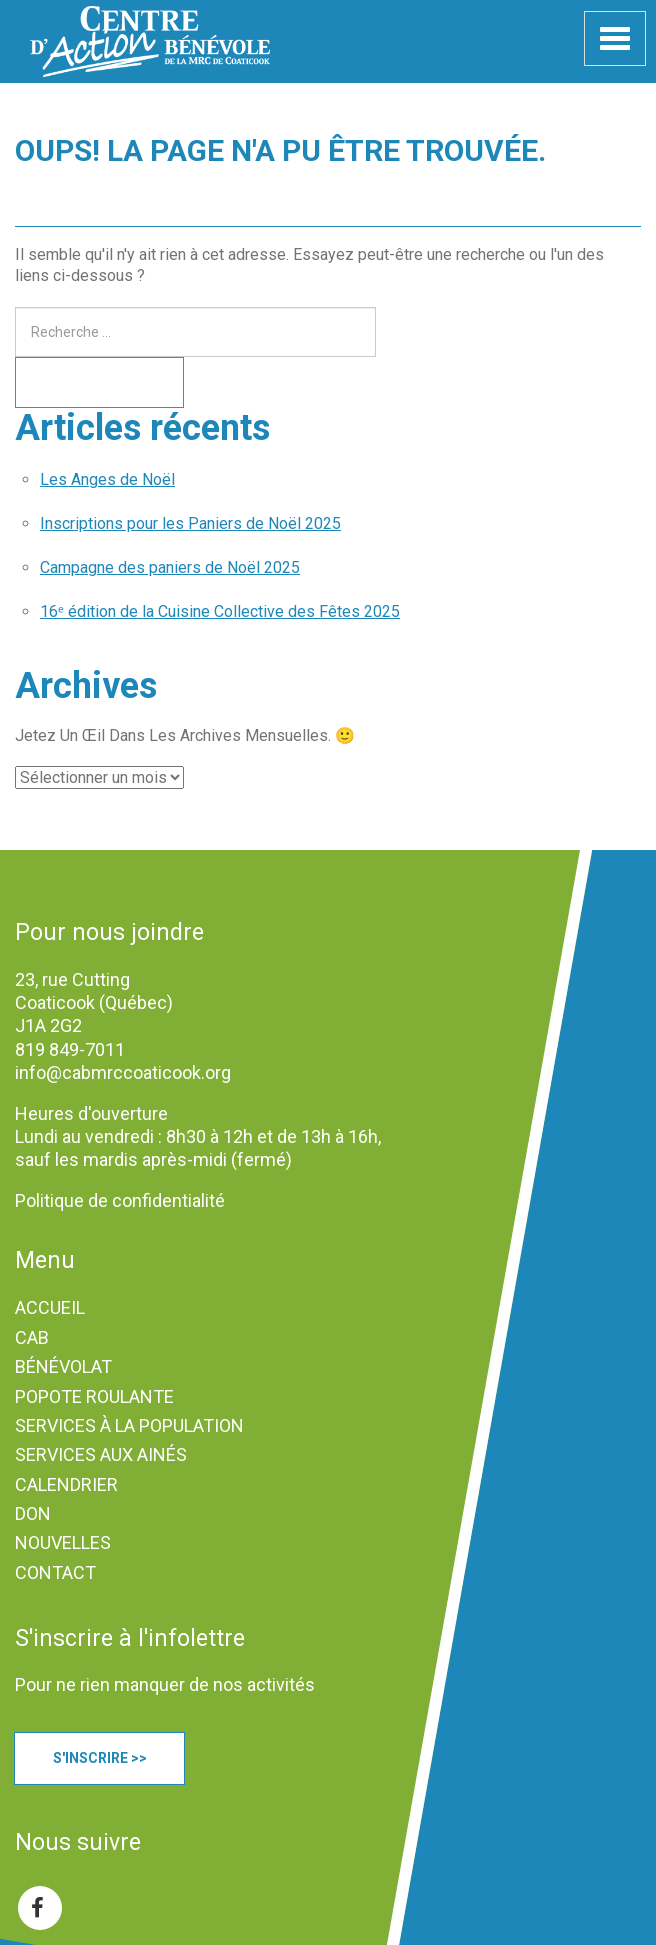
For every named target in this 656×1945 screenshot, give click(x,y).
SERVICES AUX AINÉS (101, 1454)
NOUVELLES (63, 1542)
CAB (32, 1337)
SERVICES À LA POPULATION (129, 1425)
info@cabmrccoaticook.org (123, 1072)
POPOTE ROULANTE (94, 1396)
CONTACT (55, 1572)
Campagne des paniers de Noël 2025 (170, 567)
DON (33, 1513)
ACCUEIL (50, 1307)
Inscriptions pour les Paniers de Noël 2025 (190, 523)
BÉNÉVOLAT (63, 1366)
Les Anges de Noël (107, 479)
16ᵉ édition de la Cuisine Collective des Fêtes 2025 (220, 611)
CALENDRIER (66, 1484)
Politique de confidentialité (120, 1200)
